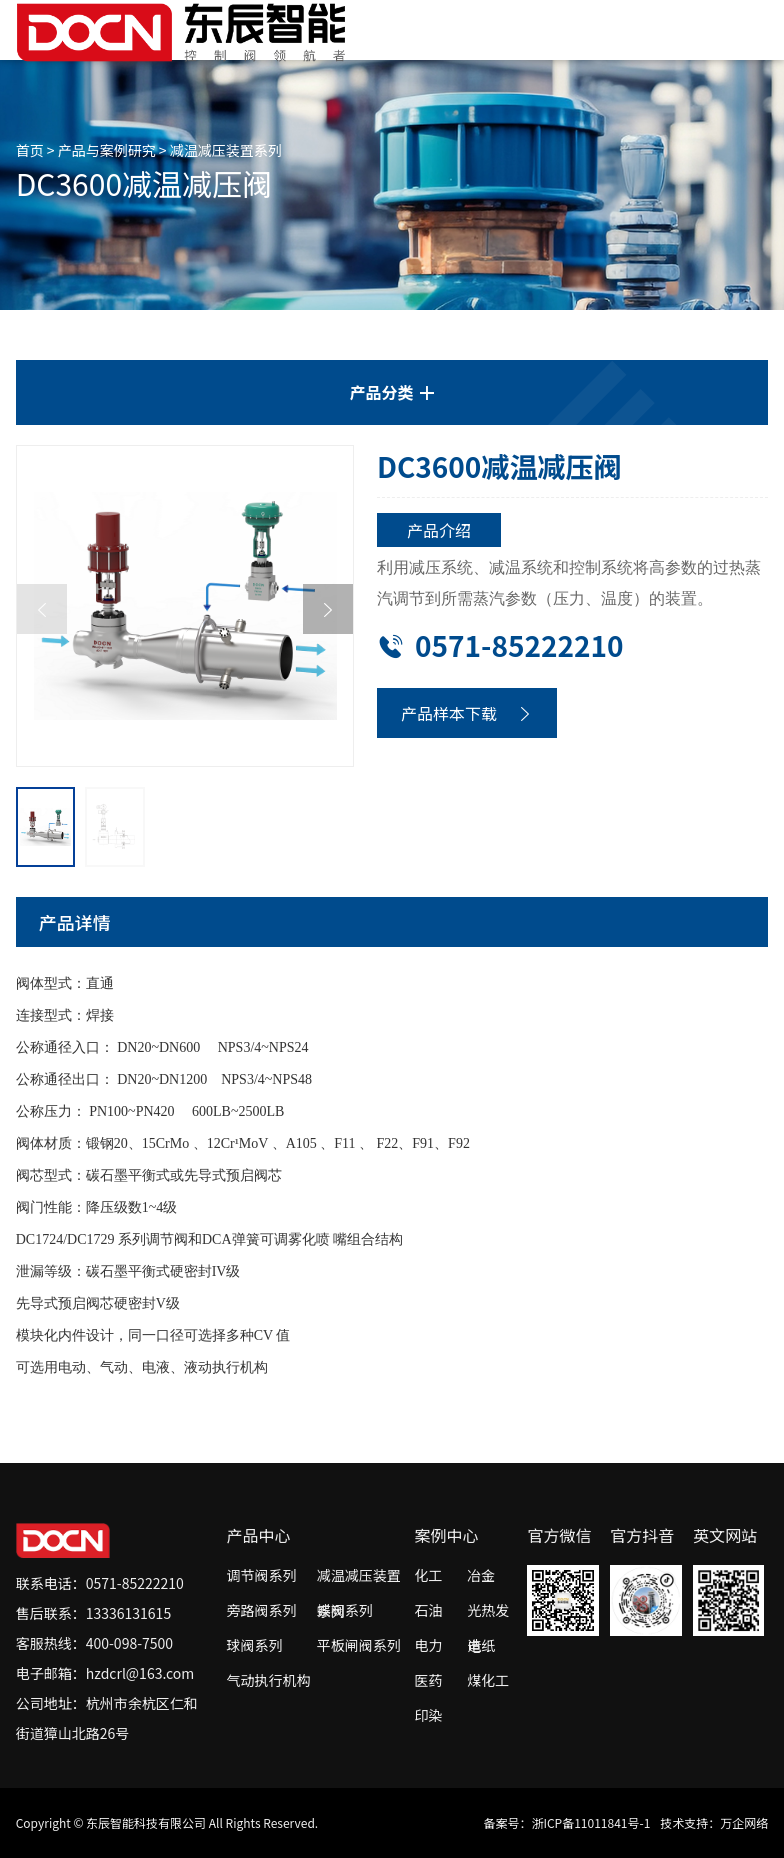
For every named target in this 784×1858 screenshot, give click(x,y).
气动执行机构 (268, 1680)
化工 (429, 1575)
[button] (328, 609)
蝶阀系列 (345, 1610)
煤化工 (488, 1680)
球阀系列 (254, 1645)
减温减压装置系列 (226, 150)
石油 (429, 1610)
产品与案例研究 (107, 150)
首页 (30, 150)
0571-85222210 (500, 645)
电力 (429, 1645)
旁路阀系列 (261, 1610)
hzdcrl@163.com (140, 1673)
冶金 (481, 1575)
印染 (429, 1715)
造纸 (481, 1645)
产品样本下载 (467, 713)
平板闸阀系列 (359, 1645)
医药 (429, 1680)
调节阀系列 (261, 1575)
